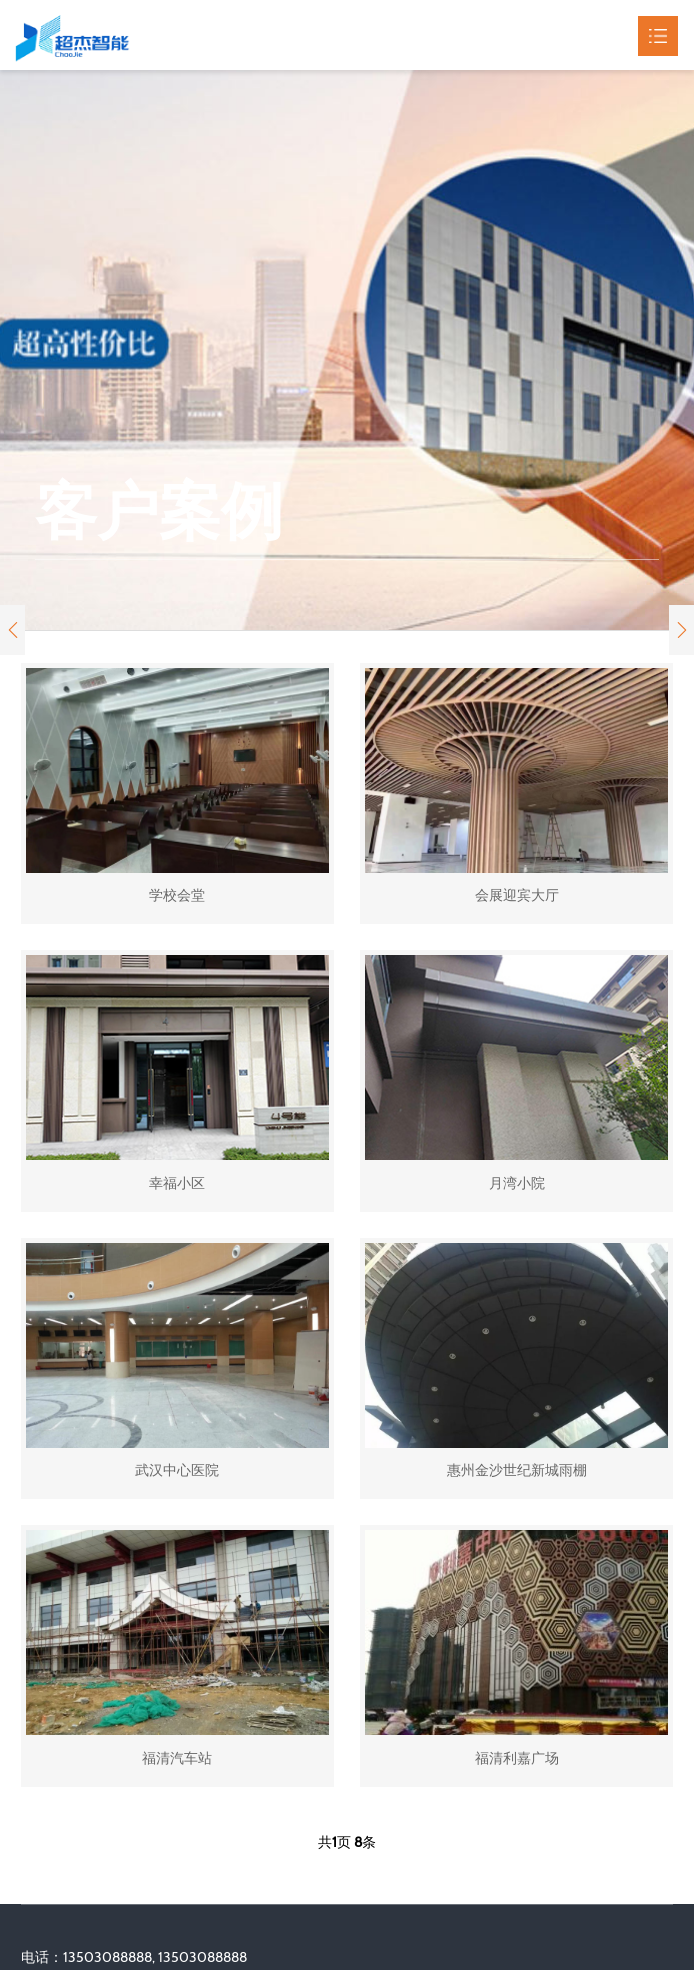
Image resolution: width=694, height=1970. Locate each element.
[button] (12, 630)
